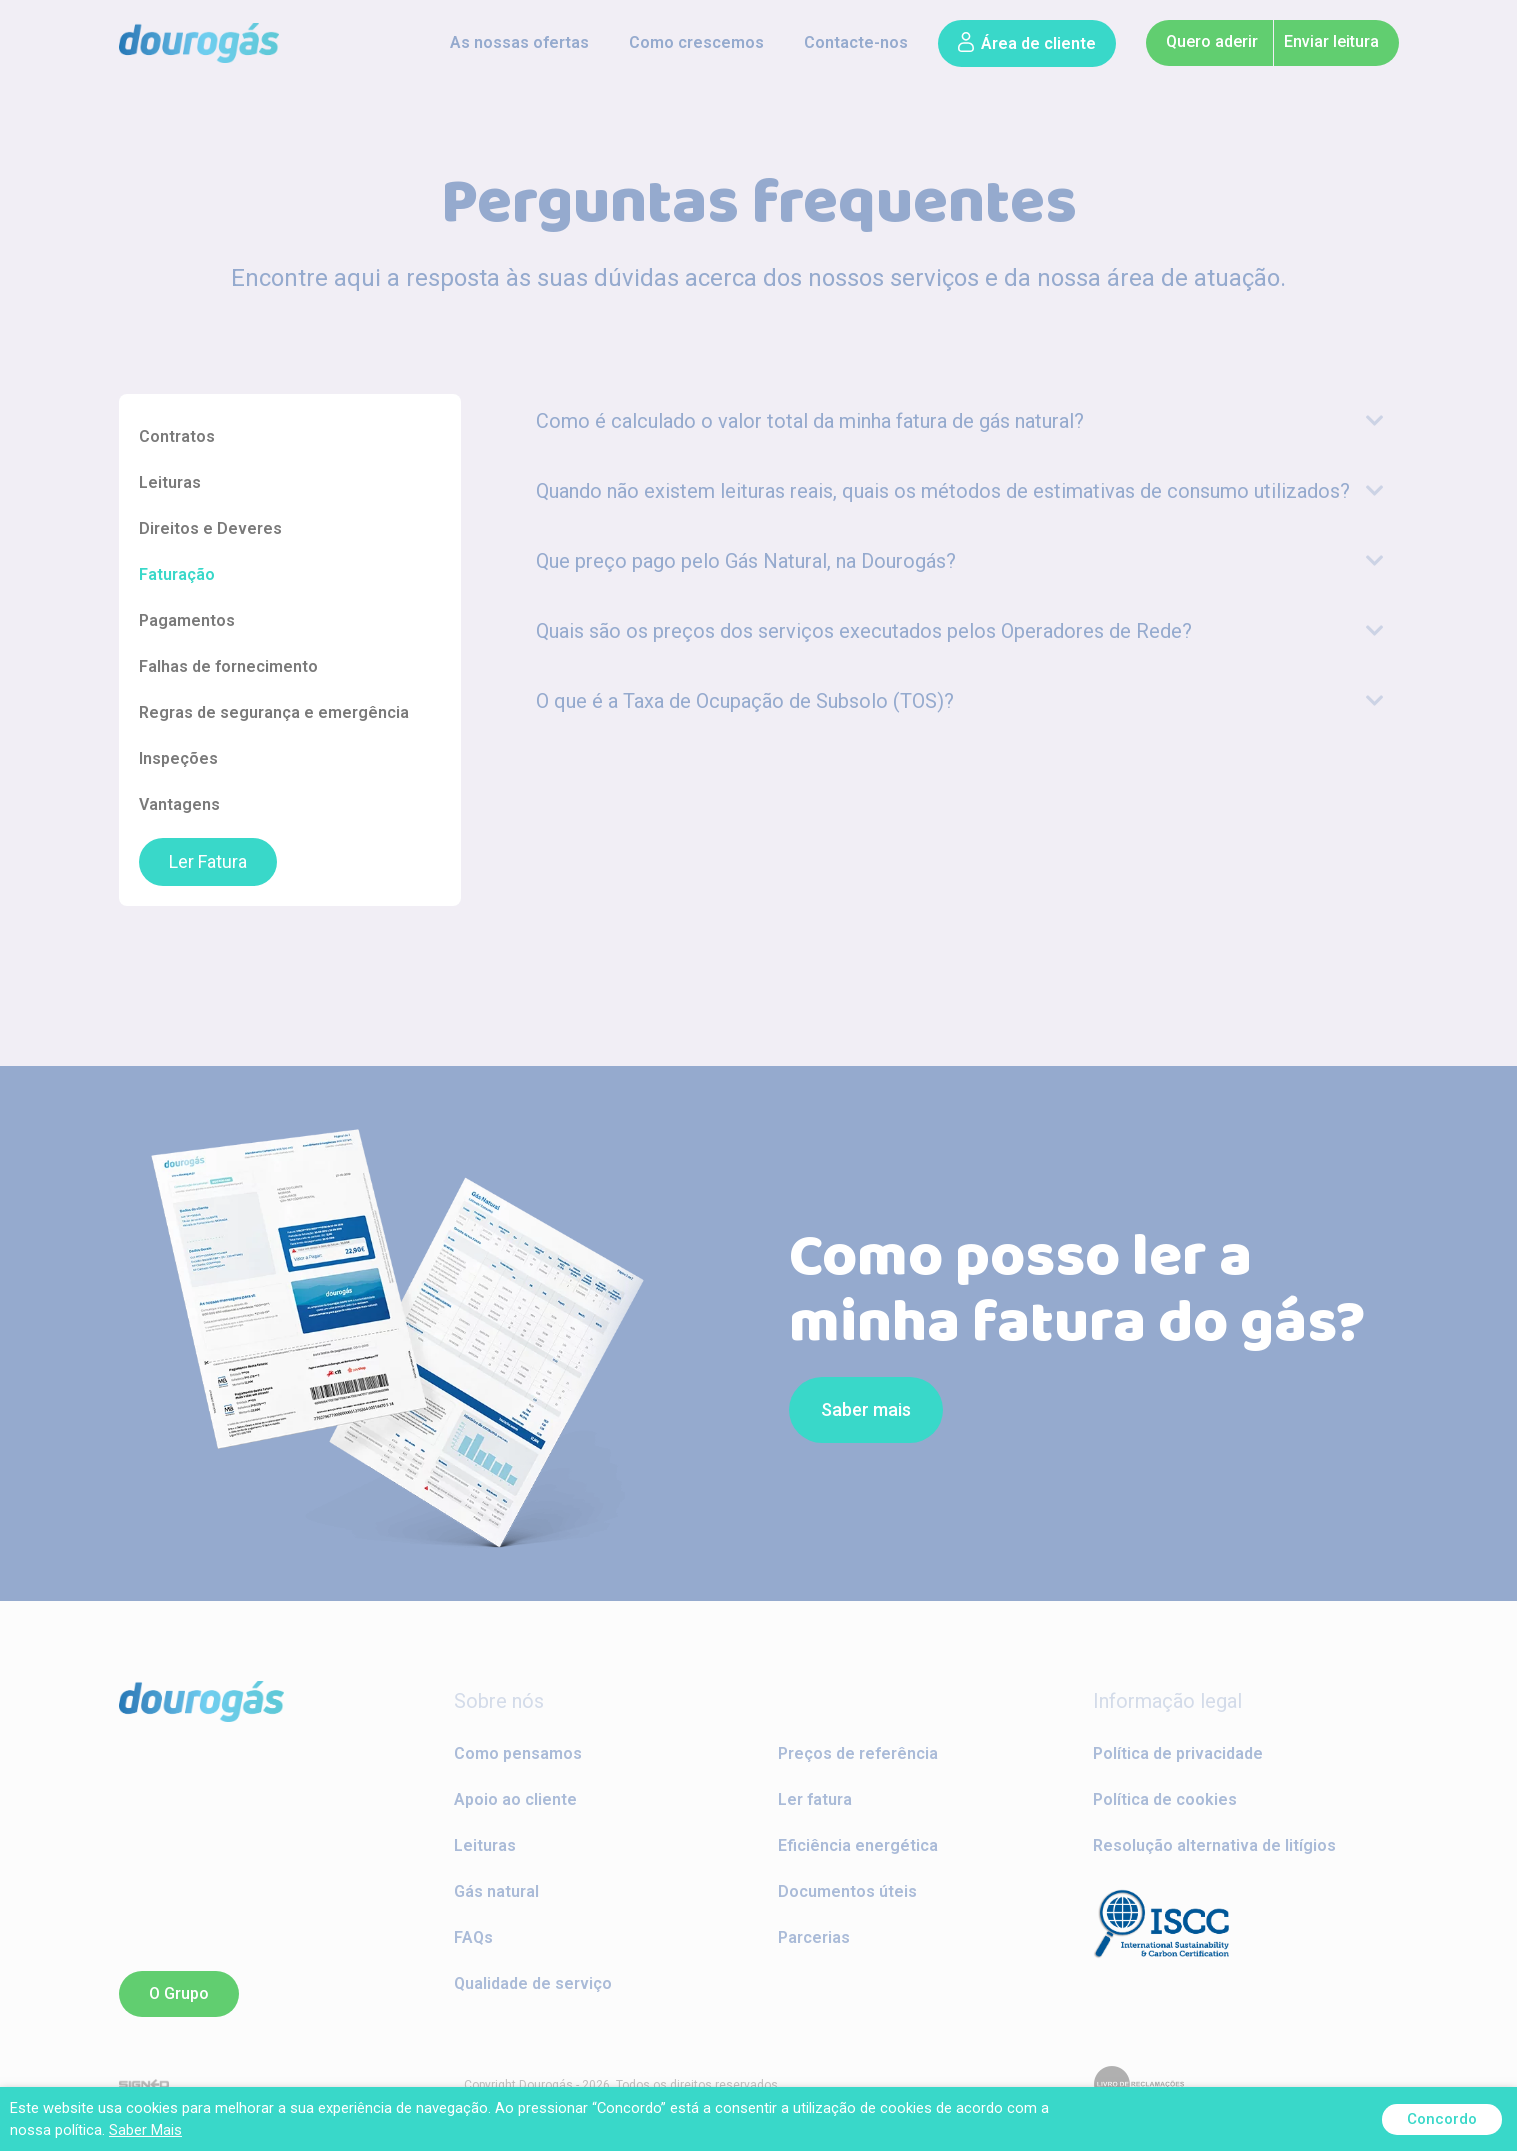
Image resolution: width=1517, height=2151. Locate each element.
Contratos (177, 436)
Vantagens (179, 804)
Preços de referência (858, 1753)
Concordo (1442, 2119)
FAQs (473, 1937)
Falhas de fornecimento (228, 666)
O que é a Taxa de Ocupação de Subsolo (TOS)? (745, 701)
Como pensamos (518, 1753)
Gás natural (496, 1891)
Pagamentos (187, 620)
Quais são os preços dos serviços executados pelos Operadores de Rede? (864, 631)
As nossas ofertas (519, 42)
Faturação (177, 574)
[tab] (960, 421)
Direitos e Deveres (210, 528)
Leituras (170, 482)
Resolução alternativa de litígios (1214, 1845)
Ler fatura (815, 1799)
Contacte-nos (856, 42)
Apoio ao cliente (515, 1799)
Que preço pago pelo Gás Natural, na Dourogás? (746, 561)
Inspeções (178, 758)
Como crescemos (696, 42)
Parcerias (814, 1937)
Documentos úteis (847, 1891)
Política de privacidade (1178, 1753)
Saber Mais (145, 2130)
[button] (1027, 43)
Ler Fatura (208, 862)
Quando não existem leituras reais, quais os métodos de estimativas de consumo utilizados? (943, 491)
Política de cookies (1165, 1799)
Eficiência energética (858, 1845)
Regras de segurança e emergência (274, 712)
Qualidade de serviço (533, 1983)
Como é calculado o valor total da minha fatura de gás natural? (810, 421)
